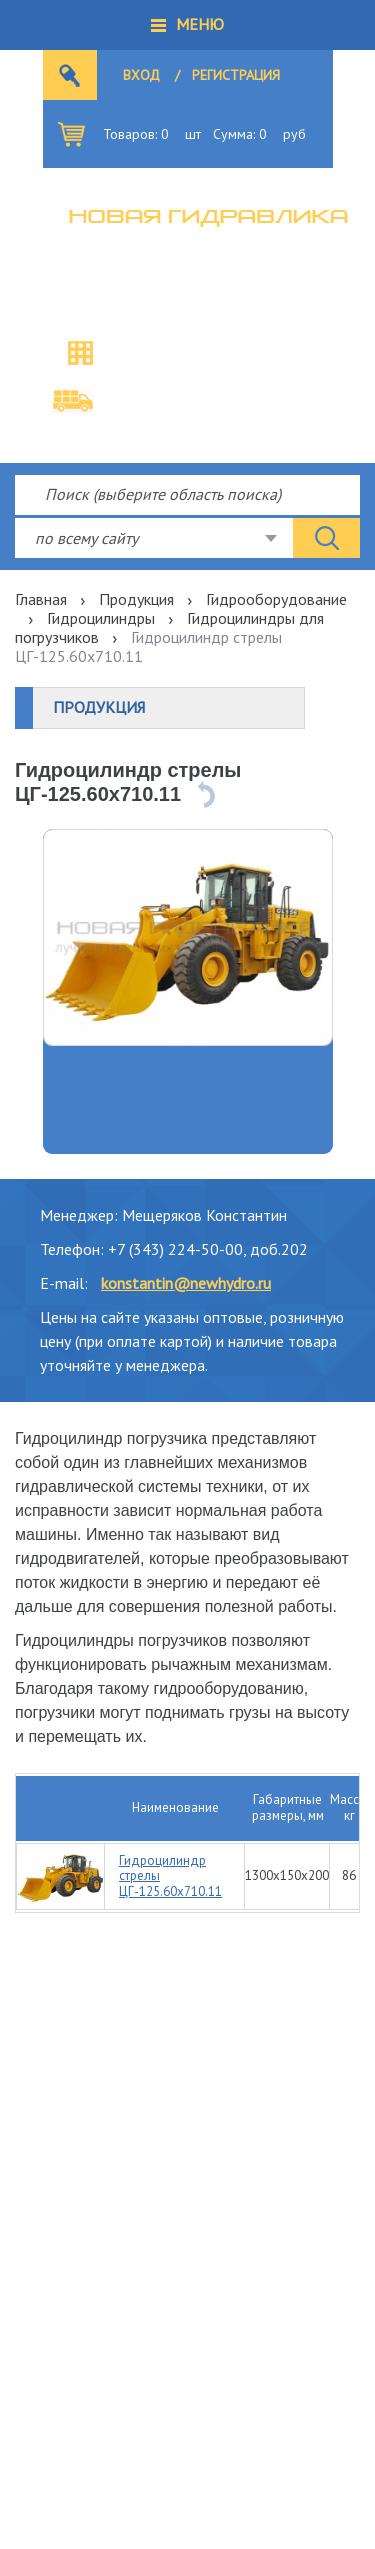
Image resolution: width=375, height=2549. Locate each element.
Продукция (136, 599)
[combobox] (154, 538)
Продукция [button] (99, 707)
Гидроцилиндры (101, 618)
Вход (141, 75)
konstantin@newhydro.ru (186, 1283)
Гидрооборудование (276, 599)
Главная (41, 599)
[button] (187, 25)
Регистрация (236, 75)
